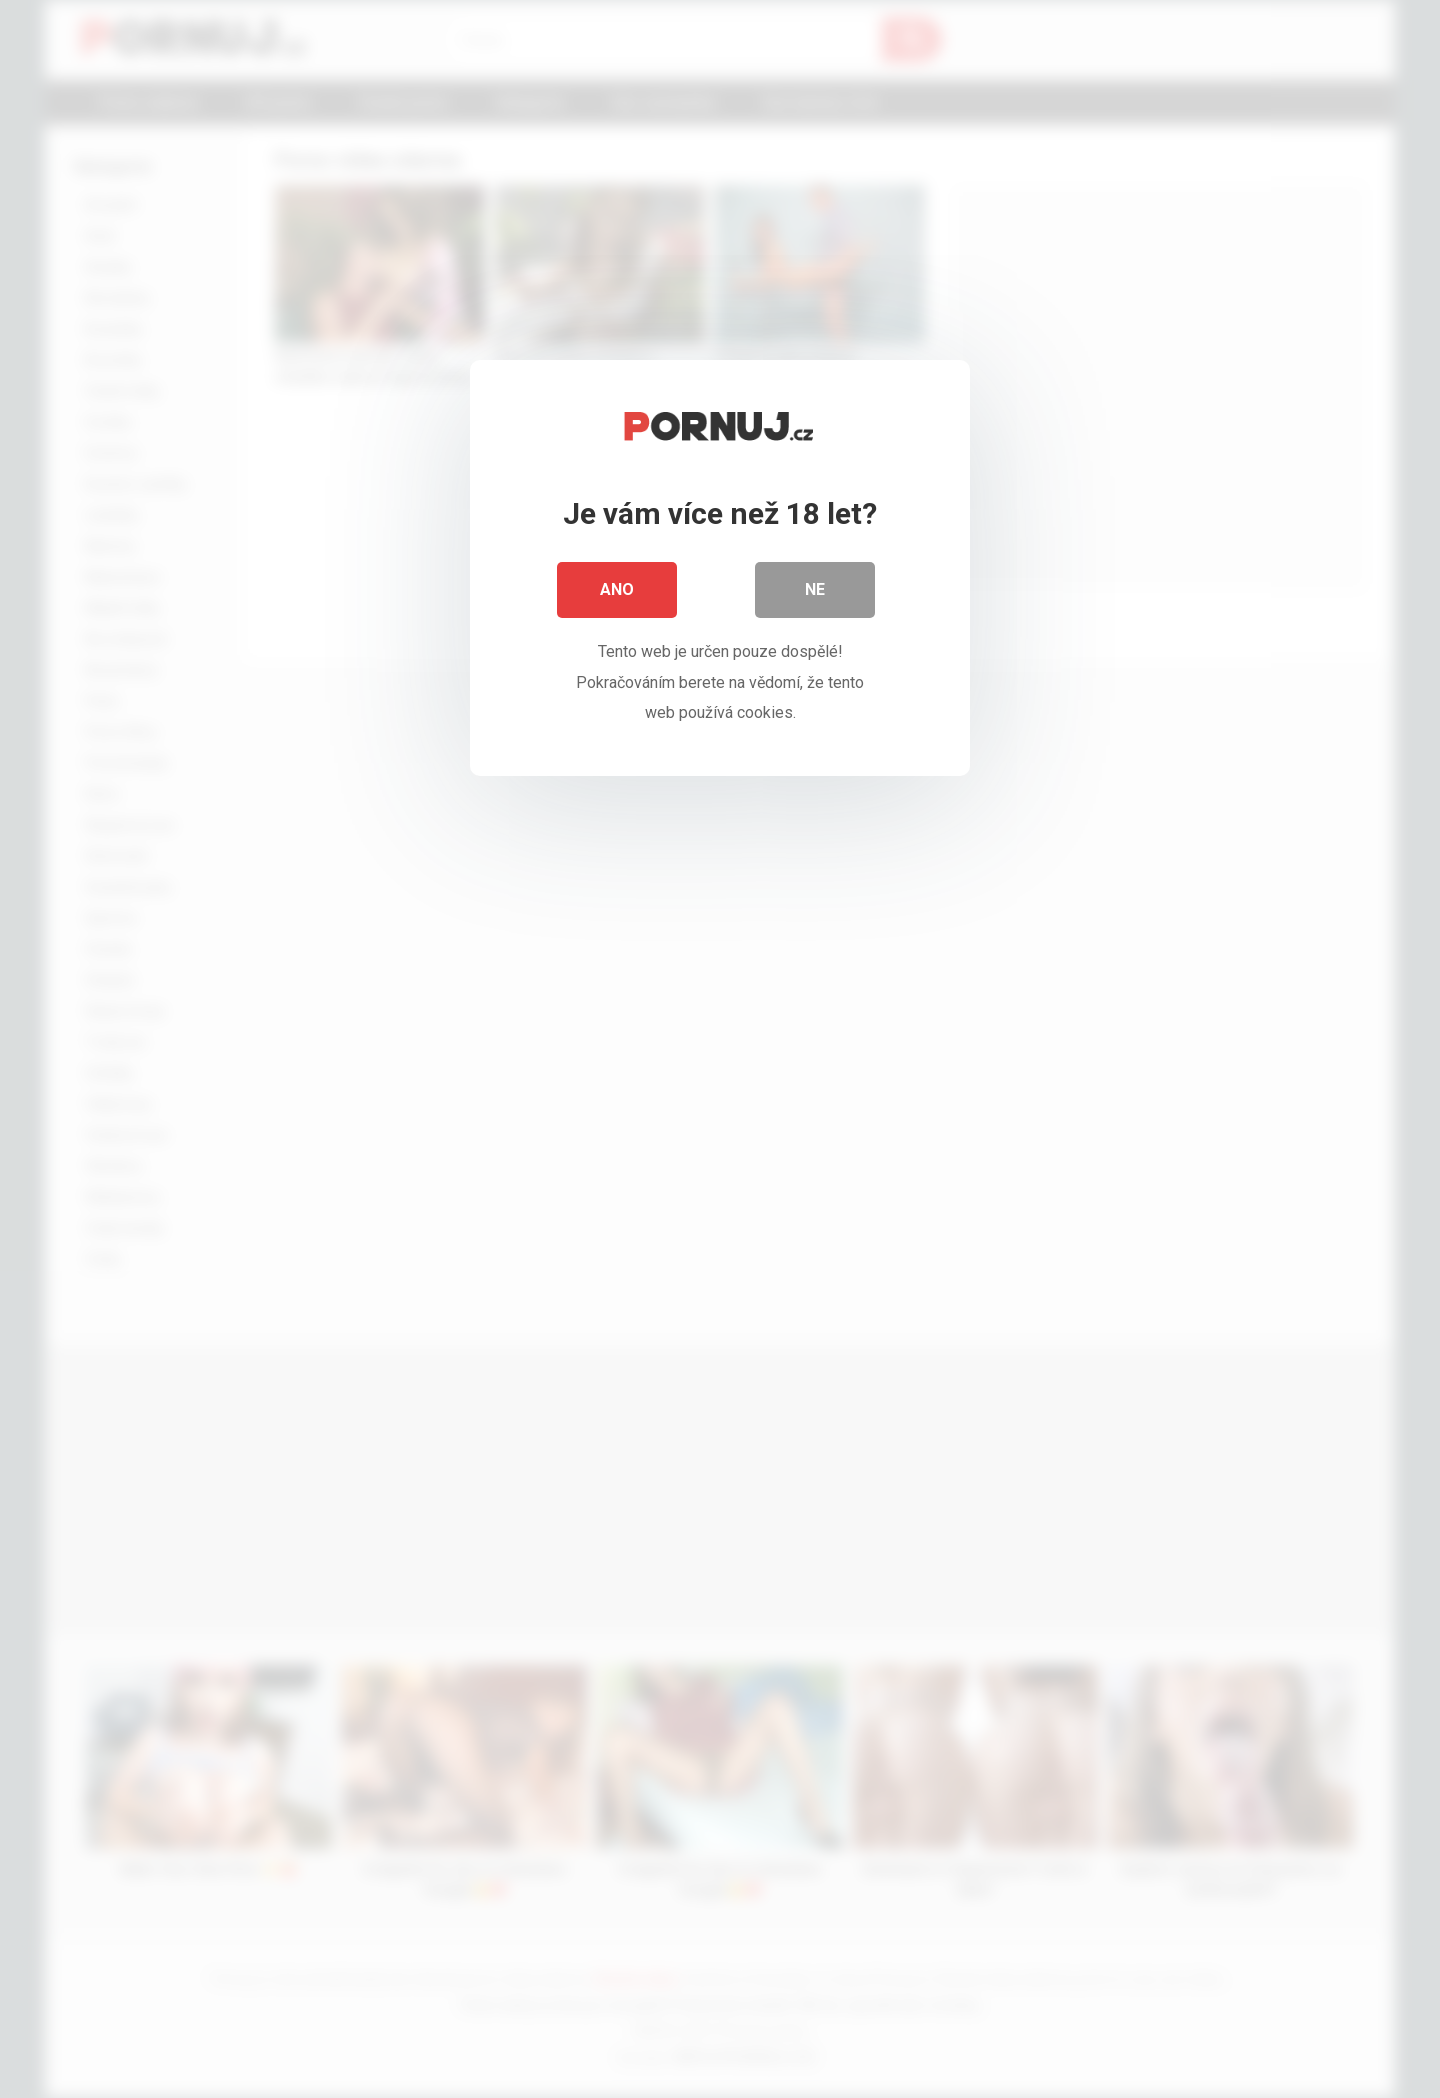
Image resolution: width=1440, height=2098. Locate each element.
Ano (617, 589)
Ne (815, 589)
